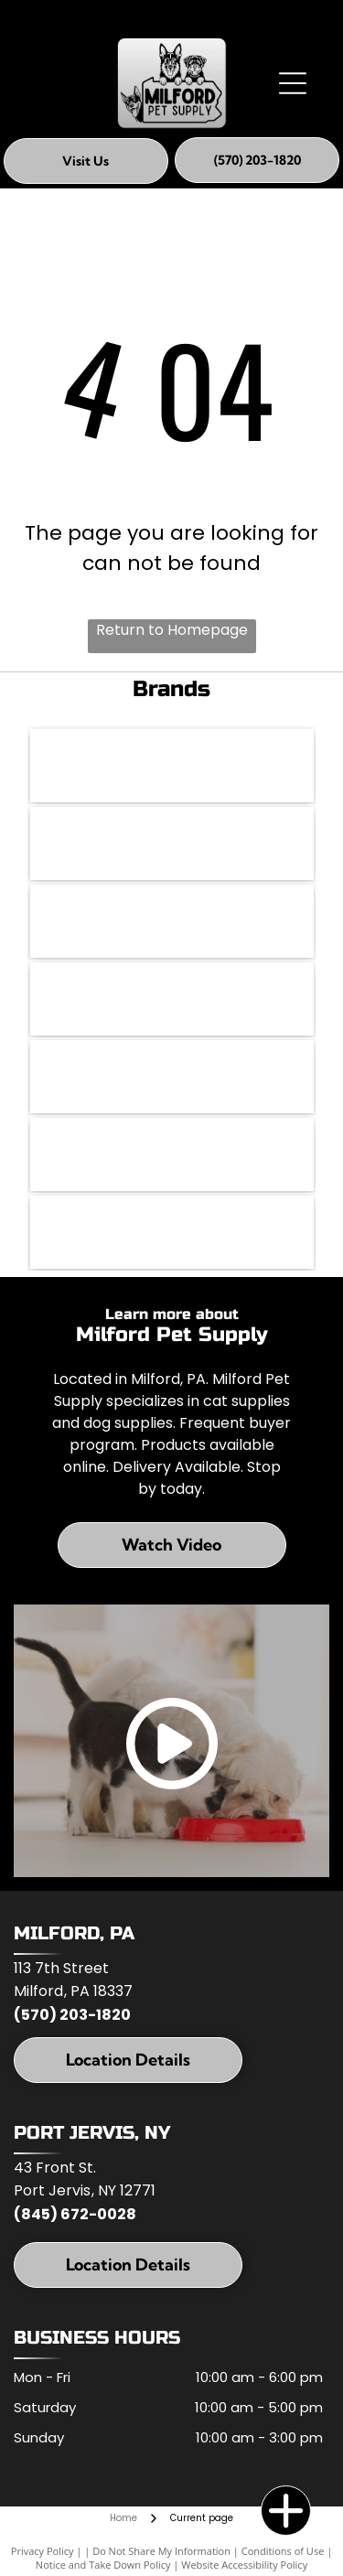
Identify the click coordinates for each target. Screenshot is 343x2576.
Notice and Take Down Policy (103, 2564)
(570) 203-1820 (72, 2014)
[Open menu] (292, 83)
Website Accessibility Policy (244, 2564)
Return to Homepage (172, 629)
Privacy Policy (42, 2551)
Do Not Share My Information (161, 2551)
